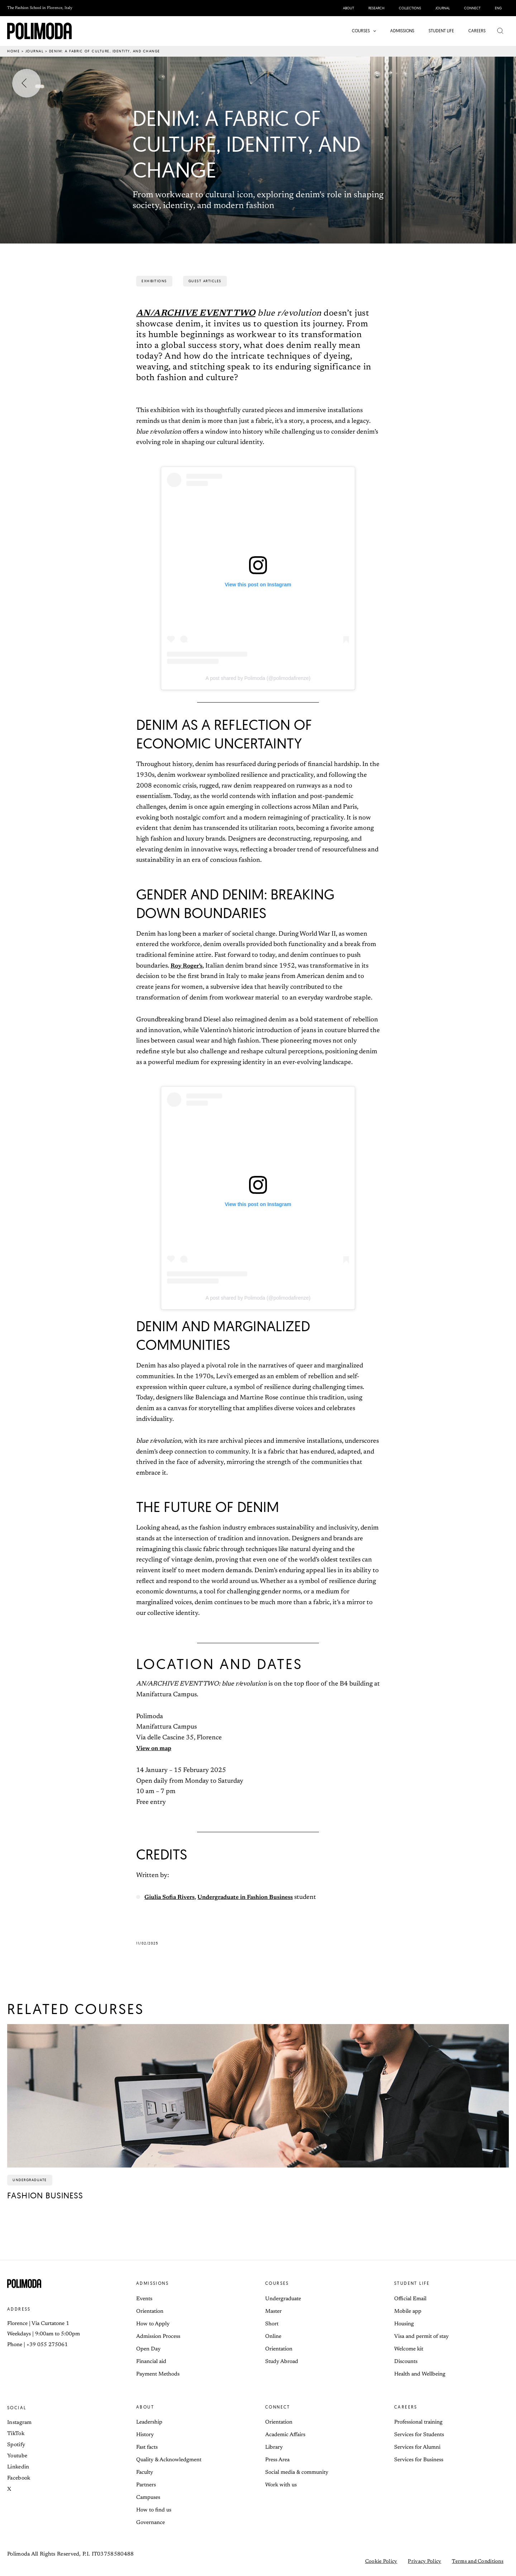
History (145, 2435)
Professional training (418, 2422)
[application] (375, 30)
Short (271, 2324)
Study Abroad (281, 2361)
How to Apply (152, 2324)
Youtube (17, 2456)
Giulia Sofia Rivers (172, 1897)
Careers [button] (405, 2407)
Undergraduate (283, 2299)
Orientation (149, 2311)
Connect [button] (277, 2407)
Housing (404, 2324)
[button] (366, 30)
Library (274, 2447)
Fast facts (147, 2447)
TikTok (15, 2433)
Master (273, 2311)
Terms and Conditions (477, 2561)
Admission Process (158, 2336)
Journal (34, 51)
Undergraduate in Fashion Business (256, 1897)
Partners (146, 2485)
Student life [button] (412, 2283)
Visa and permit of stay (421, 2336)
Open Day (148, 2349)
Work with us (281, 2485)
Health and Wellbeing (419, 2374)
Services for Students (419, 2435)
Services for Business (418, 2460)
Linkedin (18, 2467)
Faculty (144, 2472)
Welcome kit (408, 2349)
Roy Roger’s (188, 966)
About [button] (145, 2407)
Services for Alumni (417, 2447)
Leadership (149, 2422)
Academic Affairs (285, 2435)
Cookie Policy (381, 2561)
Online (273, 2336)
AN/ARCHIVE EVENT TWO (195, 313)
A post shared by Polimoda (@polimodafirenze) (258, 678)
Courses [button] (277, 2283)
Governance (150, 2522)
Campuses (148, 2497)
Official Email (410, 2299)
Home (13, 51)
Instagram (19, 2422)
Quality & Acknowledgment (168, 2460)
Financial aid (151, 2361)
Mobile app (407, 2311)
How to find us (153, 2510)
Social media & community (296, 2472)
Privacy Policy (424, 2561)
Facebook (18, 2478)
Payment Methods (158, 2374)
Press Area (277, 2460)
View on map (155, 1748)
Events (144, 2299)
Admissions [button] (152, 2283)
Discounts (405, 2361)
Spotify (16, 2445)
